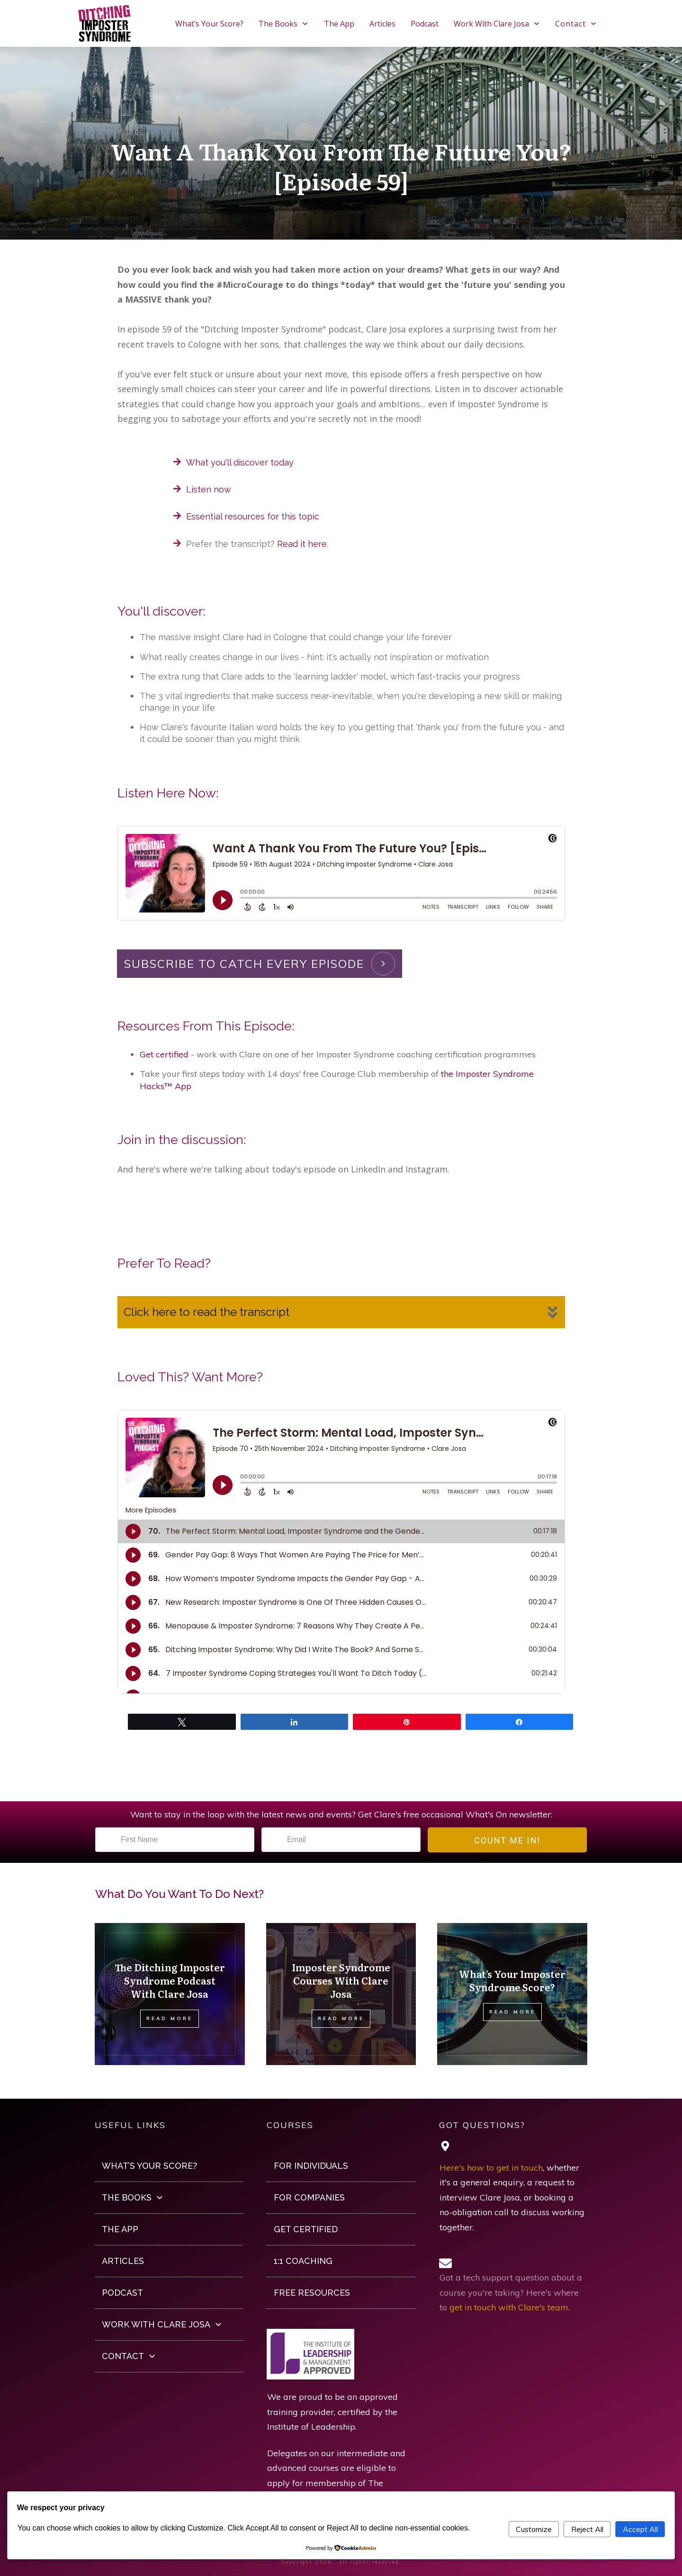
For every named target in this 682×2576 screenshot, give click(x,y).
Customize (534, 2529)
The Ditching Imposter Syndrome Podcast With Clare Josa (170, 1980)
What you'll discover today (240, 462)
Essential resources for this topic (252, 516)
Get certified (164, 1054)
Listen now (208, 489)
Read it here (302, 544)
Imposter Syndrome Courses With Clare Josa (341, 1980)
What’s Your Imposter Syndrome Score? (512, 1980)
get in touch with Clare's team (508, 2307)
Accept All (640, 2529)
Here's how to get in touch (491, 2167)
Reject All (587, 2529)
